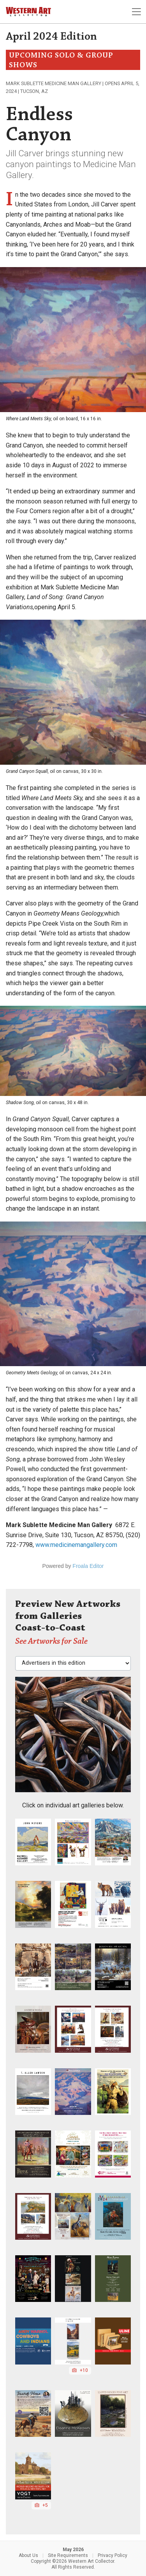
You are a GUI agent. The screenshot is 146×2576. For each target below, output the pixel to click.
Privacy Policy (112, 2555)
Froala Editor (88, 1566)
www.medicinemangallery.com (76, 1544)
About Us (28, 2555)
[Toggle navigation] (136, 12)
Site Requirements (68, 2555)
